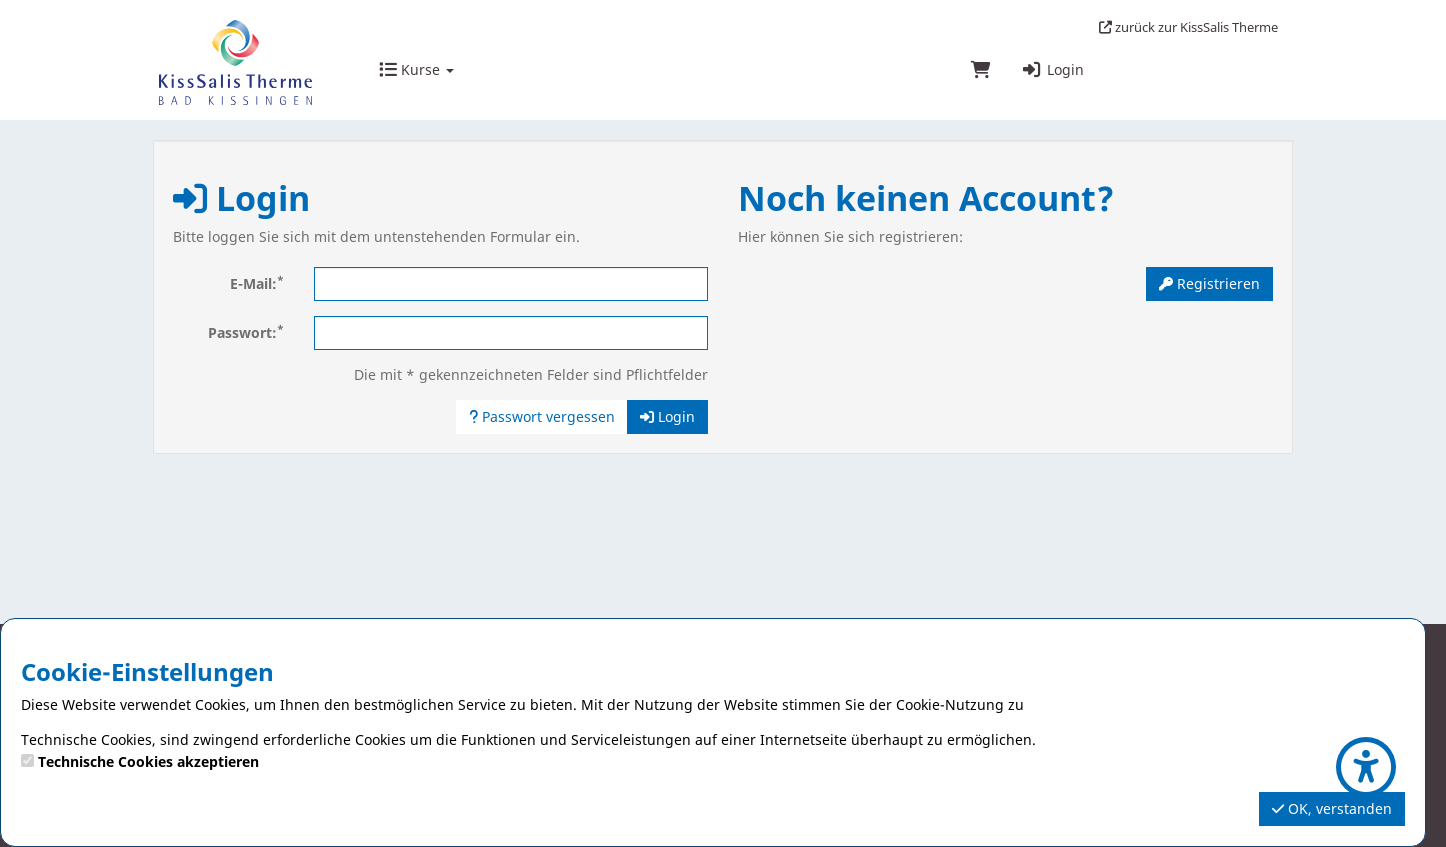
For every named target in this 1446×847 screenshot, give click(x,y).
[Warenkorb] (981, 71)
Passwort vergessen (542, 416)
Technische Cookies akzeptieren (148, 761)
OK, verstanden (1332, 808)
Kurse (416, 69)
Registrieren (1209, 283)
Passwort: (246, 332)
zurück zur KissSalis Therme (1188, 27)
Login (1052, 69)
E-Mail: (257, 283)
